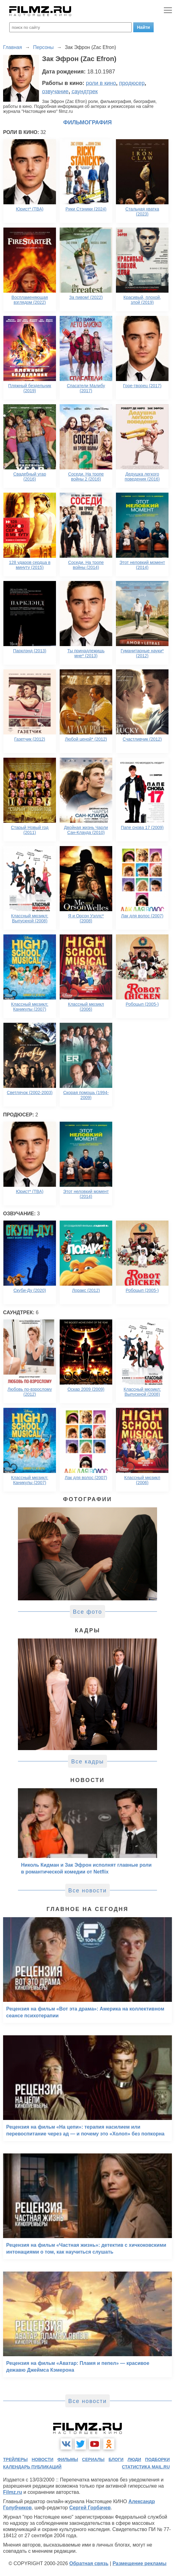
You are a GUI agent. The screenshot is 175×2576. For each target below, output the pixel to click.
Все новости (87, 1890)
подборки (157, 2459)
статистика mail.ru (146, 2466)
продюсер (131, 83)
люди (134, 2459)
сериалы (93, 2459)
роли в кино (101, 83)
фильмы (67, 2459)
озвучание (55, 91)
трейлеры (15, 2459)
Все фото (87, 1612)
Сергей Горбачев (90, 2507)
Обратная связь (89, 2563)
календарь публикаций (32, 2466)
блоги (116, 2459)
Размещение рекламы (140, 2563)
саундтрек (85, 91)
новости (42, 2459)
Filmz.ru (12, 2492)
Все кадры (87, 1761)
